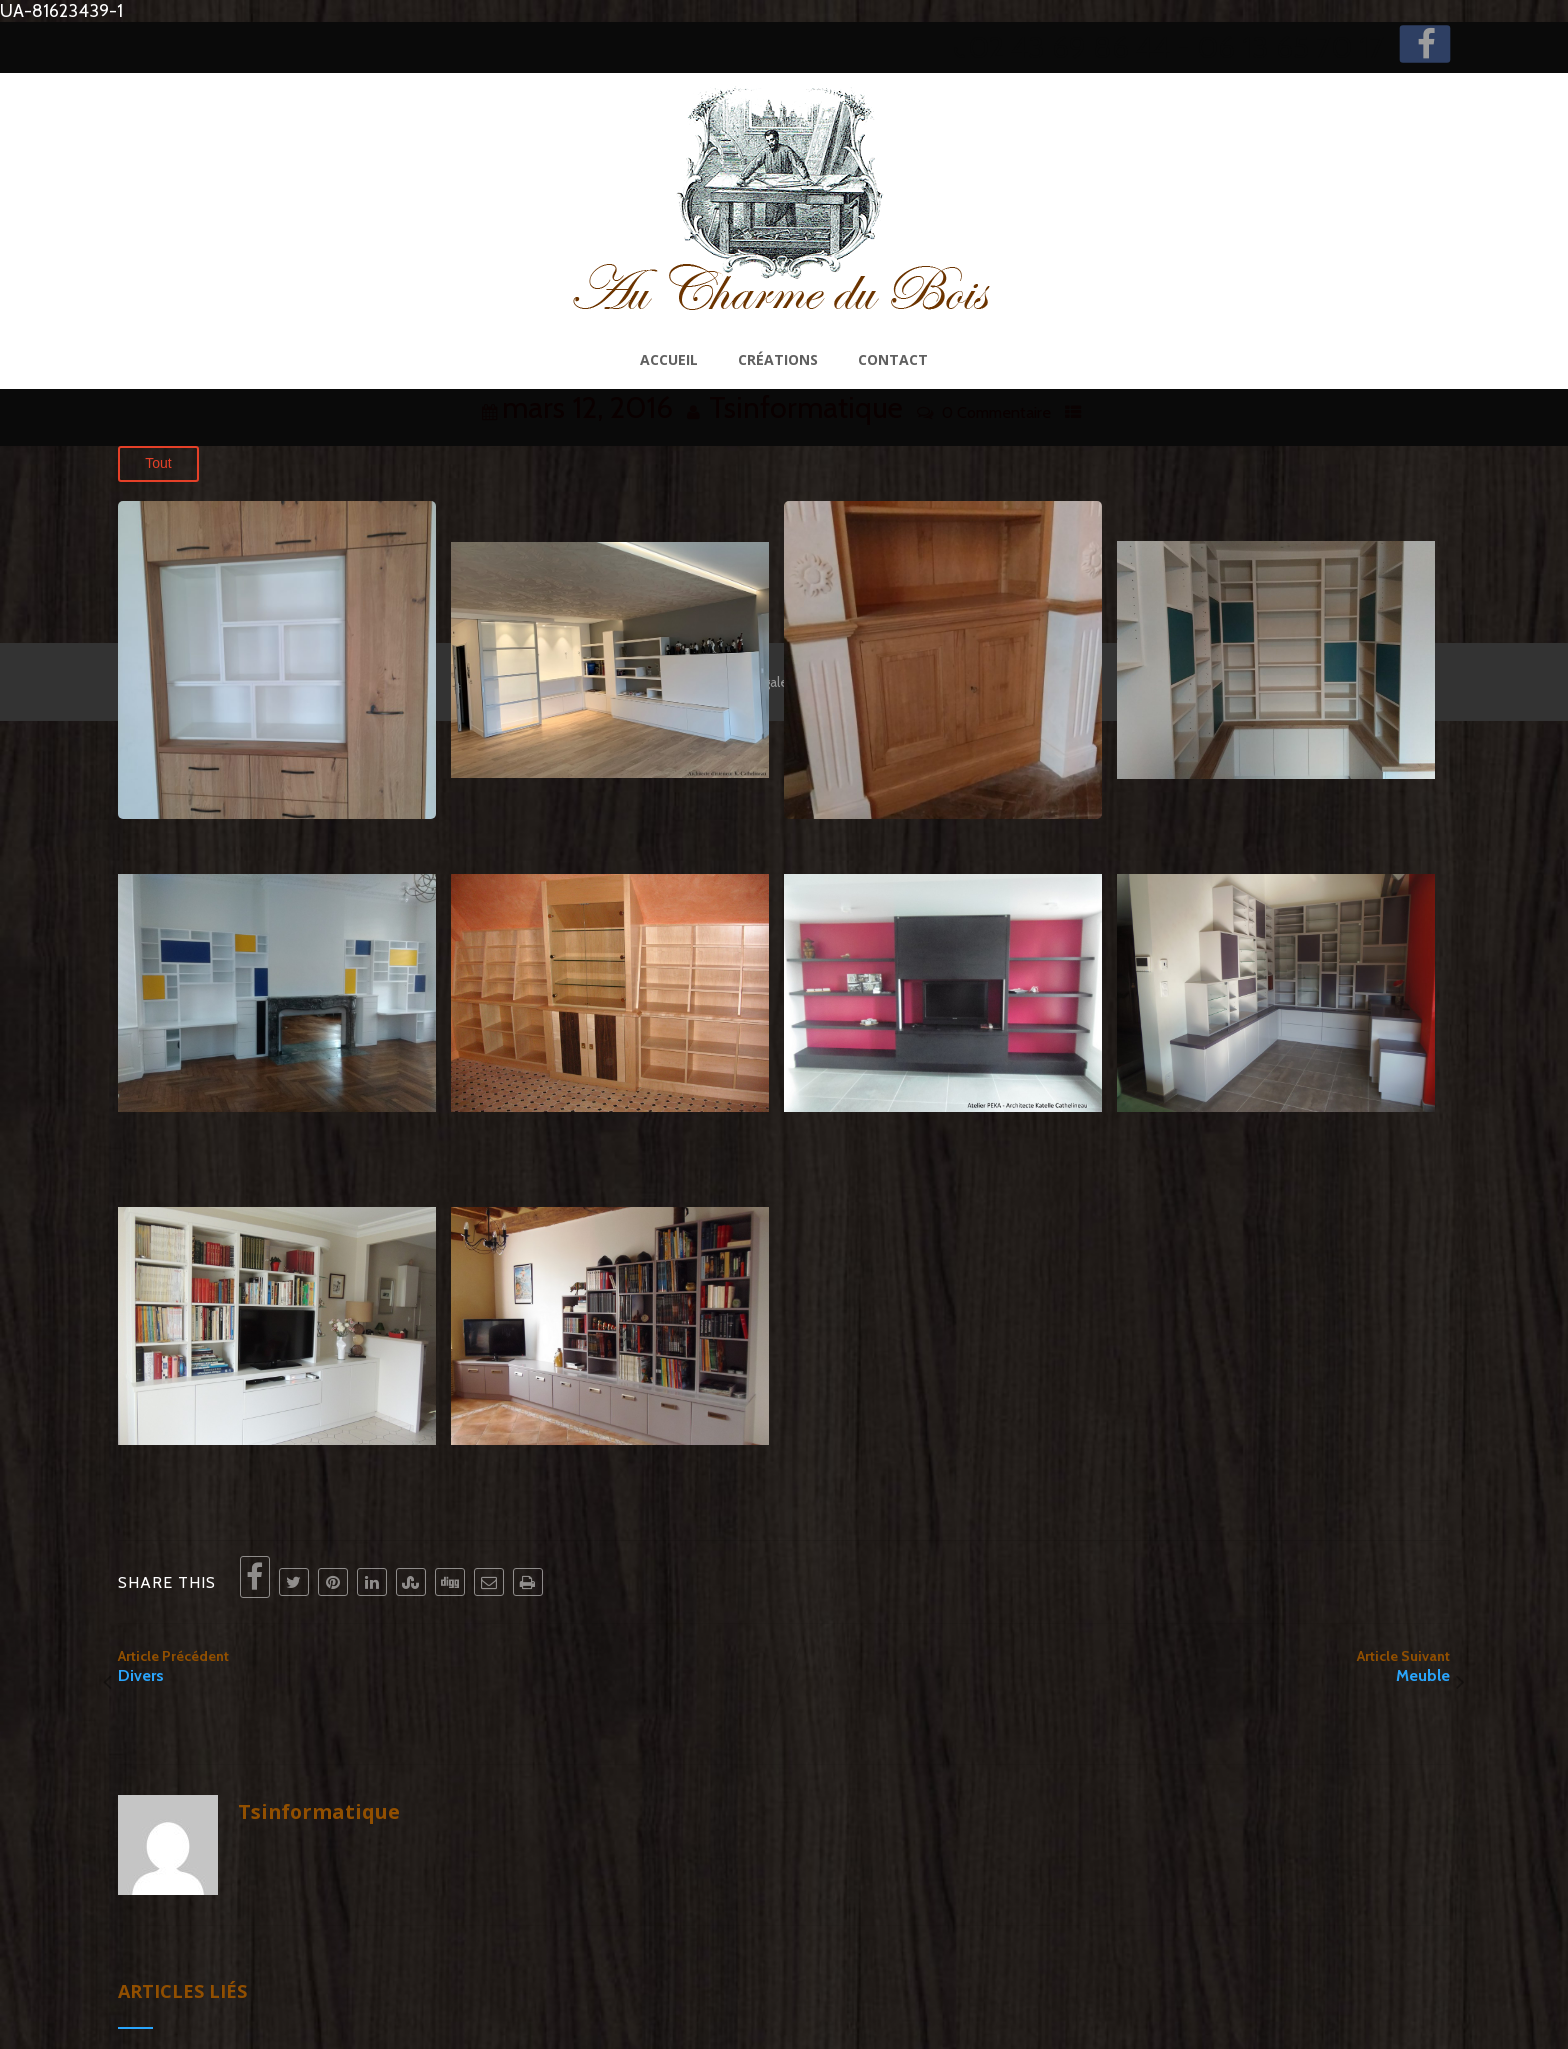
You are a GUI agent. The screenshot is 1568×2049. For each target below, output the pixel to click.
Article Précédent (451, 1666)
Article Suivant (1117, 1666)
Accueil (669, 359)
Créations (778, 359)
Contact (893, 359)
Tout (158, 463)
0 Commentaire (996, 412)
